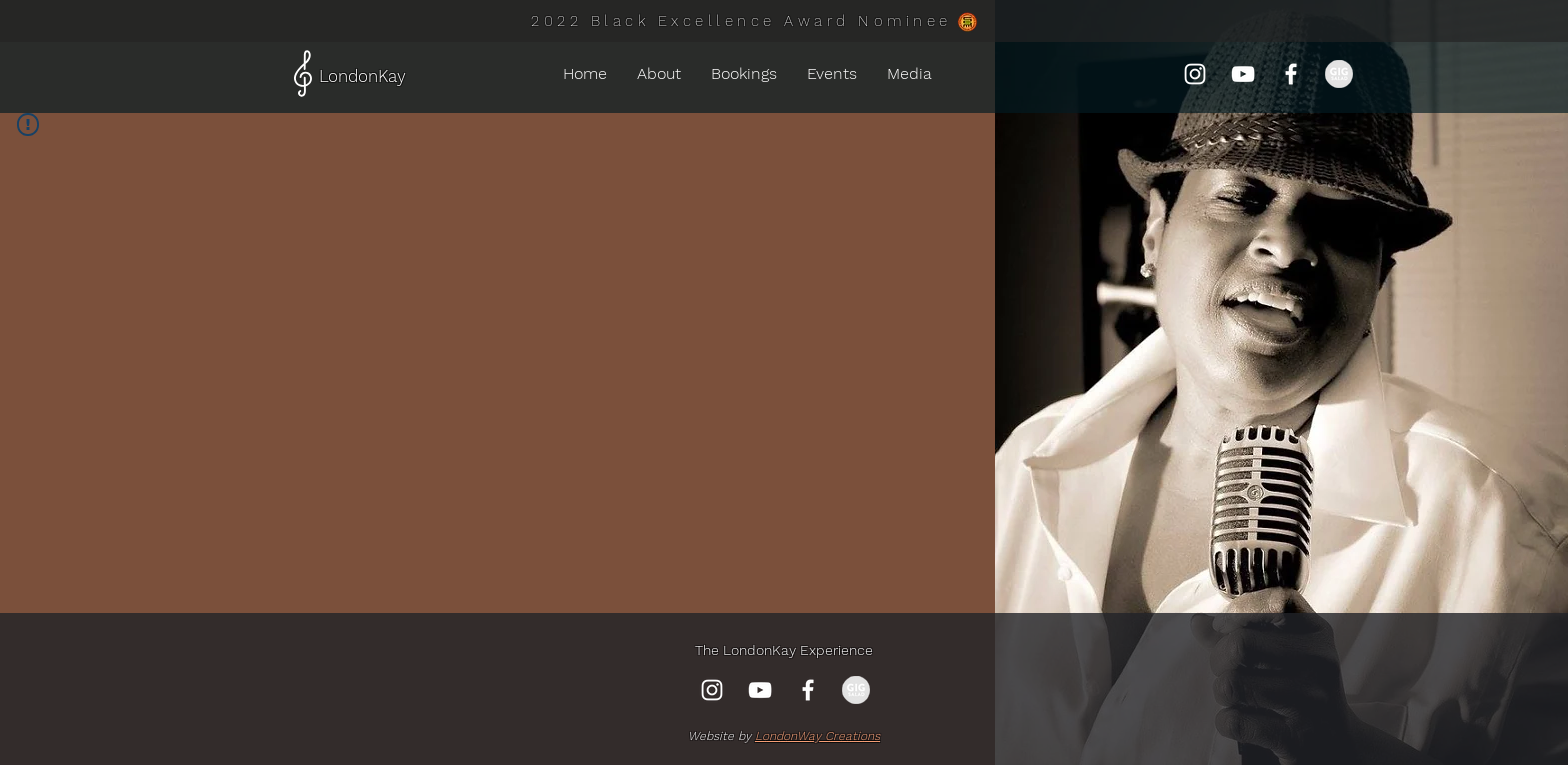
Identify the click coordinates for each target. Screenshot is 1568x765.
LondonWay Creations (817, 736)
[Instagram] (1195, 74)
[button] (832, 74)
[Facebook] (1291, 74)
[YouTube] (1243, 74)
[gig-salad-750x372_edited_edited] (1339, 74)
